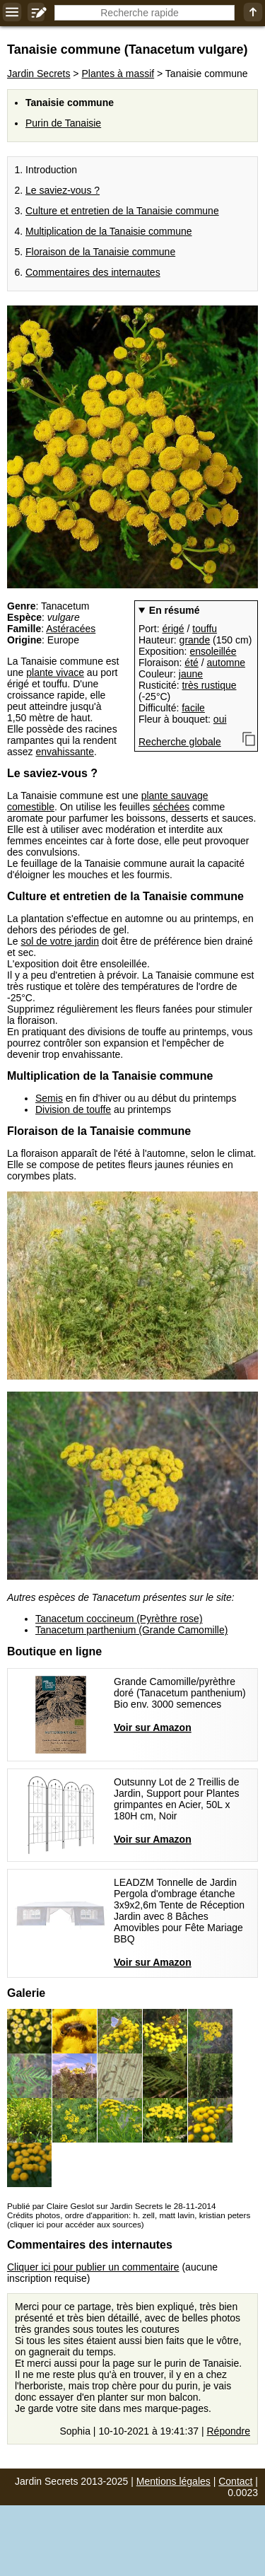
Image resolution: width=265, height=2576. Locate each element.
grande (195, 640)
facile (193, 707)
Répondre (229, 2431)
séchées (171, 806)
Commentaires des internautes (92, 272)
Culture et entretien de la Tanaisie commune (122, 210)
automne (226, 662)
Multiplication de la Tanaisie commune (108, 231)
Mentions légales (173, 2481)
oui (220, 719)
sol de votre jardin (59, 941)
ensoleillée (212, 651)
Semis (49, 1098)
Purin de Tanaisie (63, 123)
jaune (191, 674)
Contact (235, 2481)
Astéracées (70, 628)
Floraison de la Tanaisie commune (100, 251)
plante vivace (55, 672)
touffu (204, 628)
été (191, 662)
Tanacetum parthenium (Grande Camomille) (131, 1630)
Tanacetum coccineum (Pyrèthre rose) (119, 1618)
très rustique (209, 685)
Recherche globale (180, 741)
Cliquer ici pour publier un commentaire (93, 2267)
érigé (173, 628)
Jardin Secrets (38, 73)
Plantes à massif (117, 73)
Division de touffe (73, 1109)
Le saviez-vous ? (62, 190)
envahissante (64, 751)
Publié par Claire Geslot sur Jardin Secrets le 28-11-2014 (111, 2205)
